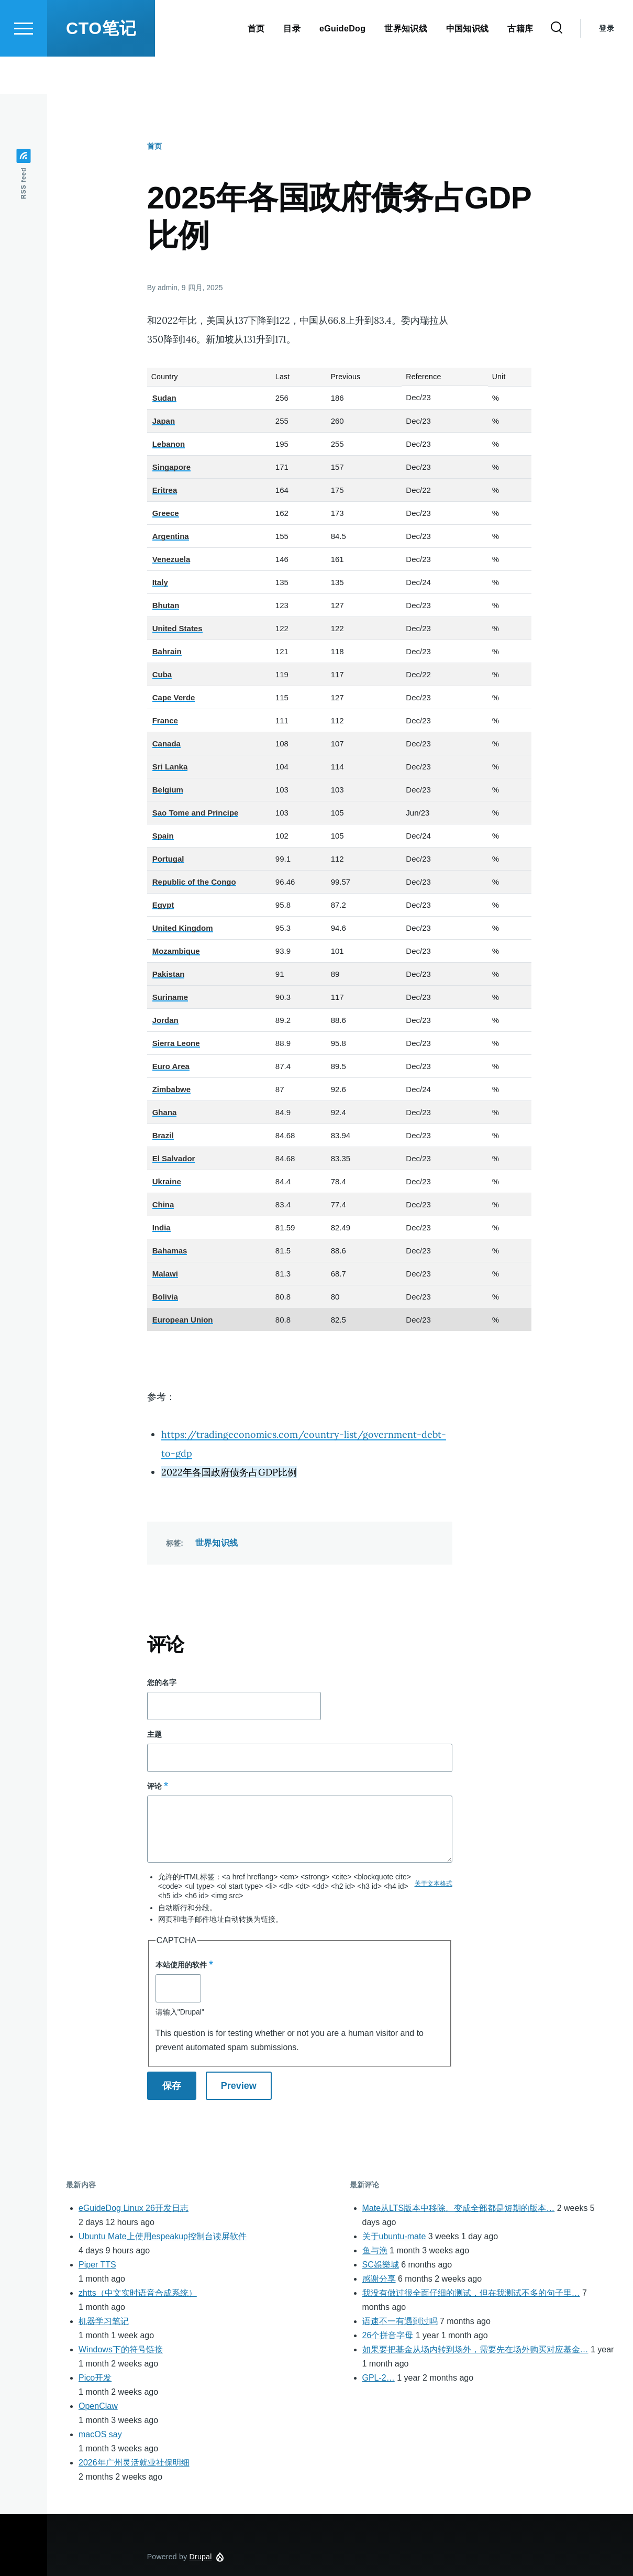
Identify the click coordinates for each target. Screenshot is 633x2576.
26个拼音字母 (388, 2335)
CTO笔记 (101, 66)
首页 (154, 146)
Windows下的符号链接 (121, 2350)
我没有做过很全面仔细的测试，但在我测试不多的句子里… (471, 2293)
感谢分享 (379, 2279)
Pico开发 (95, 2378)
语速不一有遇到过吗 (400, 2321)
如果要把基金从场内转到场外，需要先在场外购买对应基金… (475, 2350)
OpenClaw (98, 2406)
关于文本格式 (433, 1884)
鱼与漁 (374, 2251)
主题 (154, 1735)
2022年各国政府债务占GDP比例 (229, 1473)
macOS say (100, 2434)
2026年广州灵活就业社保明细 (134, 2463)
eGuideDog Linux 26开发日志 (133, 2208)
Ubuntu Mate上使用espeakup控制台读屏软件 (163, 2236)
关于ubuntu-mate (394, 2236)
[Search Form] (556, 66)
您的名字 (161, 1683)
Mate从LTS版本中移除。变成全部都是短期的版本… (458, 2208)
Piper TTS (97, 2265)
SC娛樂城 (380, 2265)
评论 (154, 1786)
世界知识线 (216, 1543)
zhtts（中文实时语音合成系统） (138, 2293)
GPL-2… (378, 2378)
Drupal (201, 2557)
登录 (606, 66)
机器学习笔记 (104, 2321)
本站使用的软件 (181, 1965)
